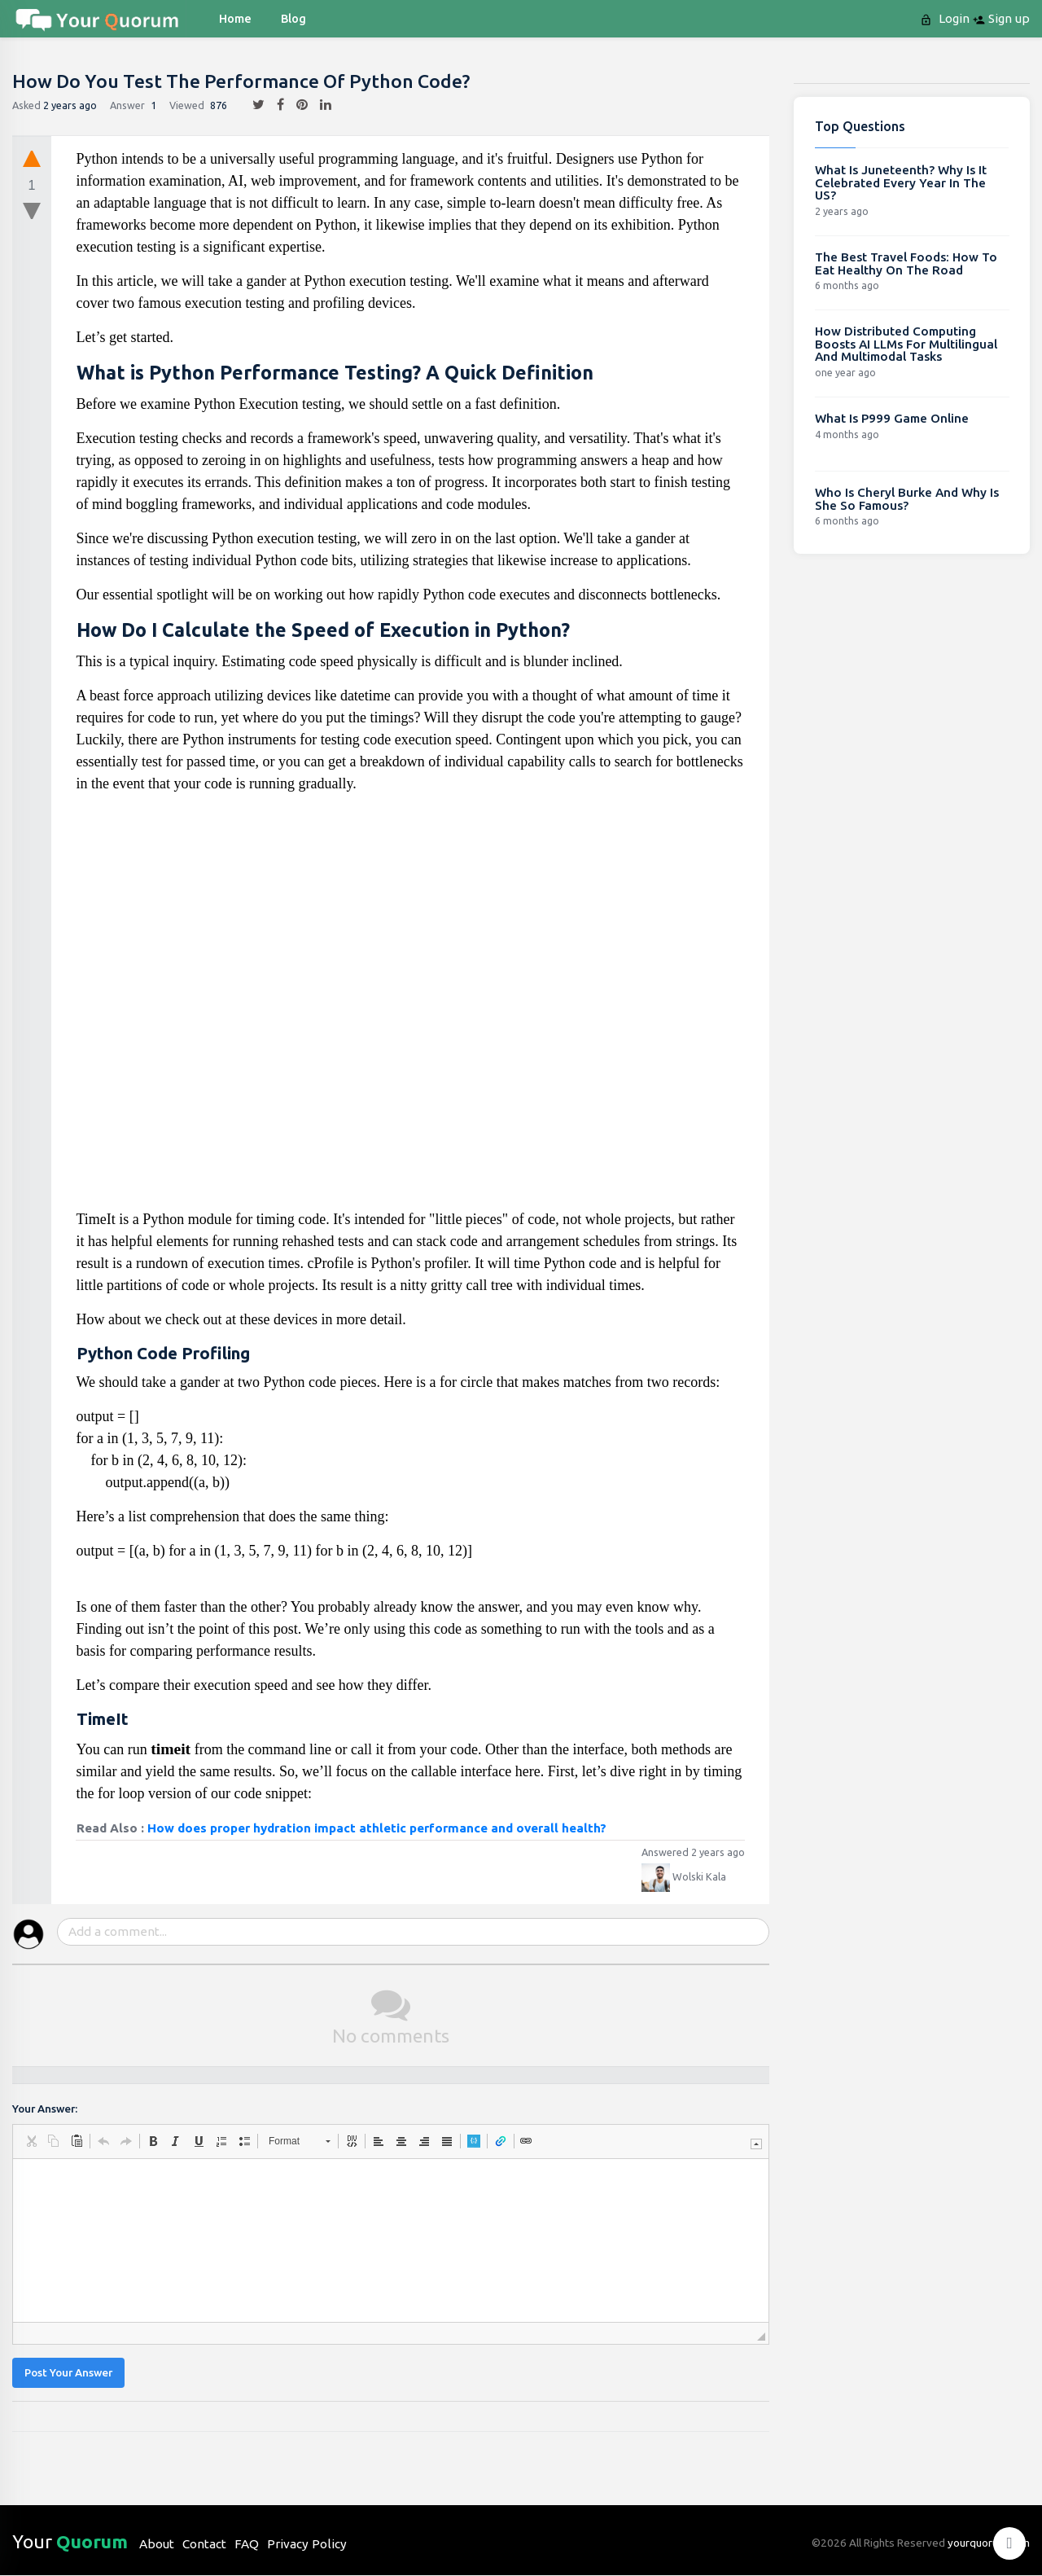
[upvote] (32, 158)
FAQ (246, 2544)
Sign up (1001, 18)
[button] (31, 2141)
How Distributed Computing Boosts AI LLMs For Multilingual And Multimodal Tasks (906, 343)
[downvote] (32, 212)
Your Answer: (44, 2109)
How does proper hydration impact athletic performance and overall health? (376, 1828)
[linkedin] (319, 105)
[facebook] (274, 105)
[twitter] (252, 105)
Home (235, 18)
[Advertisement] (411, 1008)
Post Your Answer (68, 2373)
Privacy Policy (307, 2544)
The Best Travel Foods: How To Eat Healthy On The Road (906, 263)
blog (293, 18)
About (156, 2544)
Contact (204, 2544)
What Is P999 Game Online (892, 418)
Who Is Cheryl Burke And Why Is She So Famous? (907, 498)
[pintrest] (296, 105)
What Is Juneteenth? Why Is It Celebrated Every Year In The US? (901, 182)
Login (946, 18)
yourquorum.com (989, 2542)
